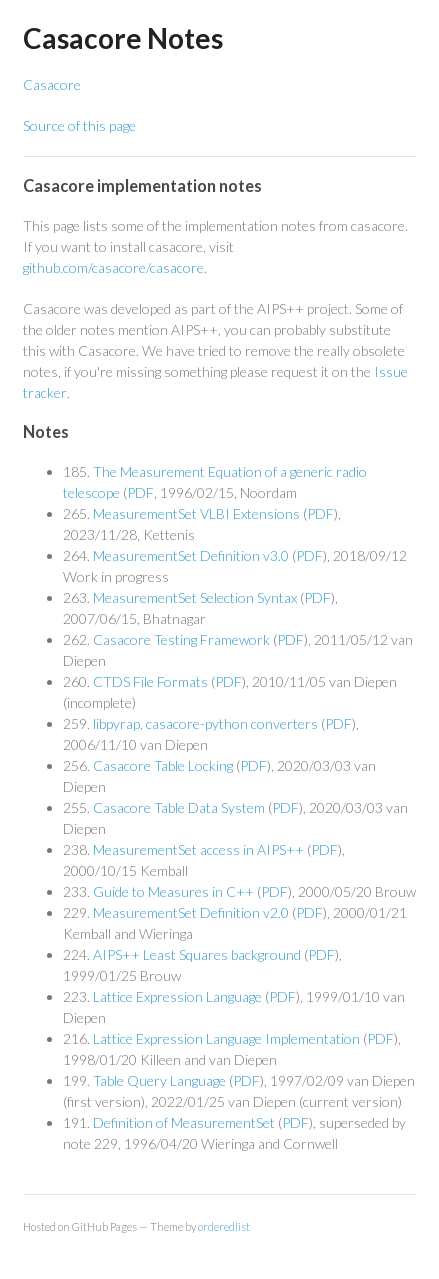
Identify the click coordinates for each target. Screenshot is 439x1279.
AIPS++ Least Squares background (197, 954)
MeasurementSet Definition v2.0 (191, 912)
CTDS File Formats (150, 681)
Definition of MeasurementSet (184, 1122)
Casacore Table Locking (163, 765)
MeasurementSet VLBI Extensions (196, 513)
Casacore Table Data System (179, 807)
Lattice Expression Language (177, 996)
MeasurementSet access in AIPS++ (198, 849)
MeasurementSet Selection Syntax (195, 597)
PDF (140, 492)
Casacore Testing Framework (181, 639)
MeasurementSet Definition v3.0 (191, 555)
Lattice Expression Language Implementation (226, 1038)
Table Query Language (159, 1080)
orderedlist (224, 1226)
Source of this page (79, 125)
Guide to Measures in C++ (173, 891)
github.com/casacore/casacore (113, 267)
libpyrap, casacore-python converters (205, 723)
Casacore (52, 84)
